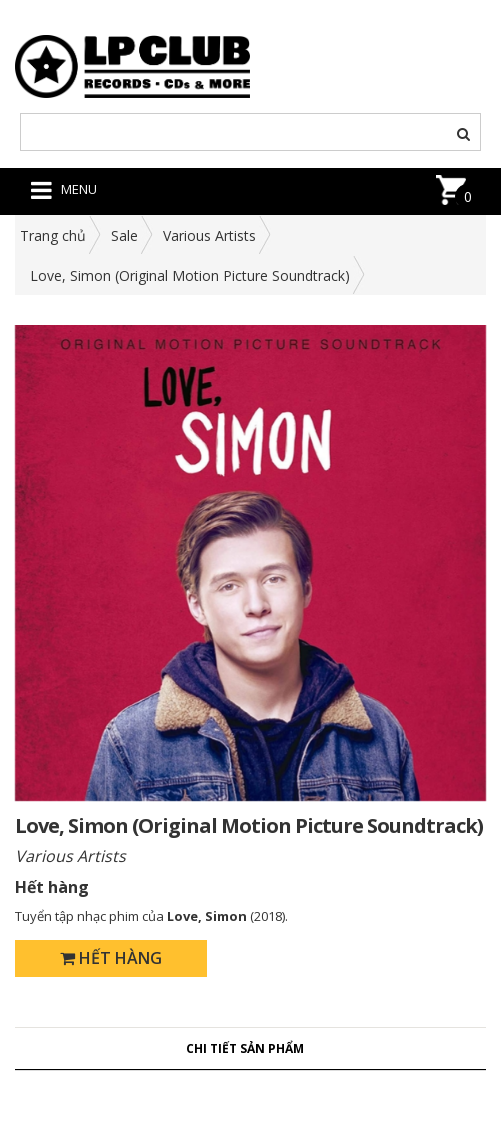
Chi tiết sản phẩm (245, 1048)
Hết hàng (111, 958)
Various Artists (209, 235)
